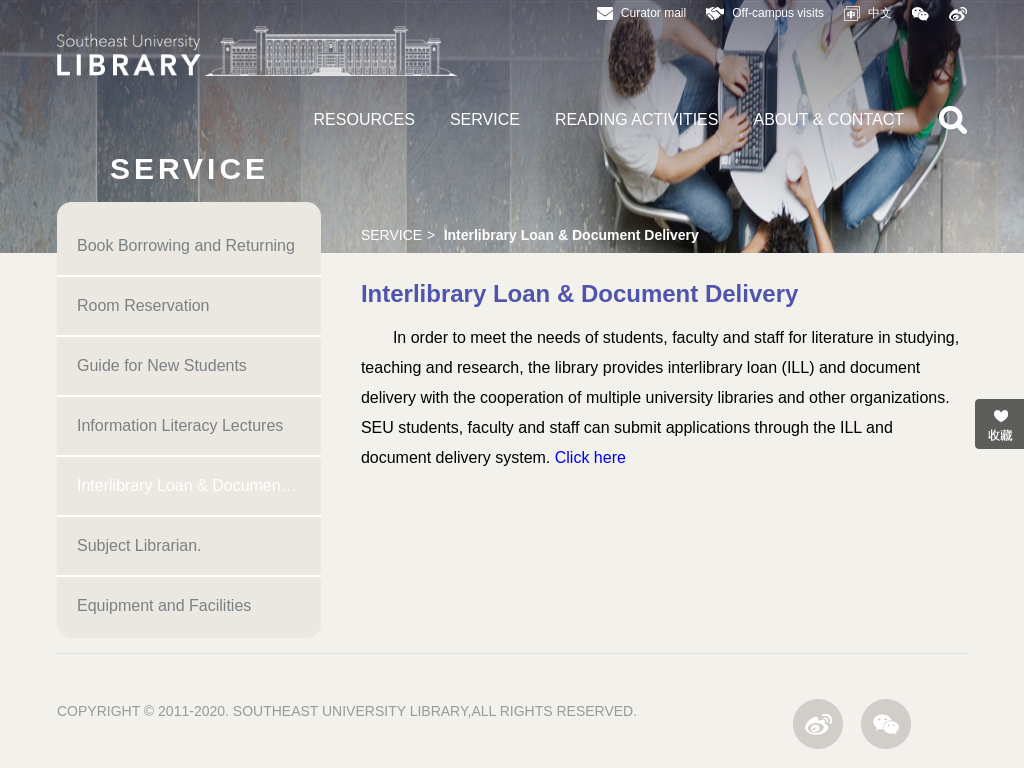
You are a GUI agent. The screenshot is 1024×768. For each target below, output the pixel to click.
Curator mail (641, 13)
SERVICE (485, 119)
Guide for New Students (162, 365)
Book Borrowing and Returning (186, 245)
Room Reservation (143, 305)
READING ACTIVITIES (637, 119)
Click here (590, 457)
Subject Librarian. (139, 545)
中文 (868, 13)
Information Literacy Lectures (180, 425)
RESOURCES (364, 119)
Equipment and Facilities (164, 605)
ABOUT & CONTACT (828, 119)
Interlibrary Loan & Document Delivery (199, 485)
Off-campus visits (765, 13)
